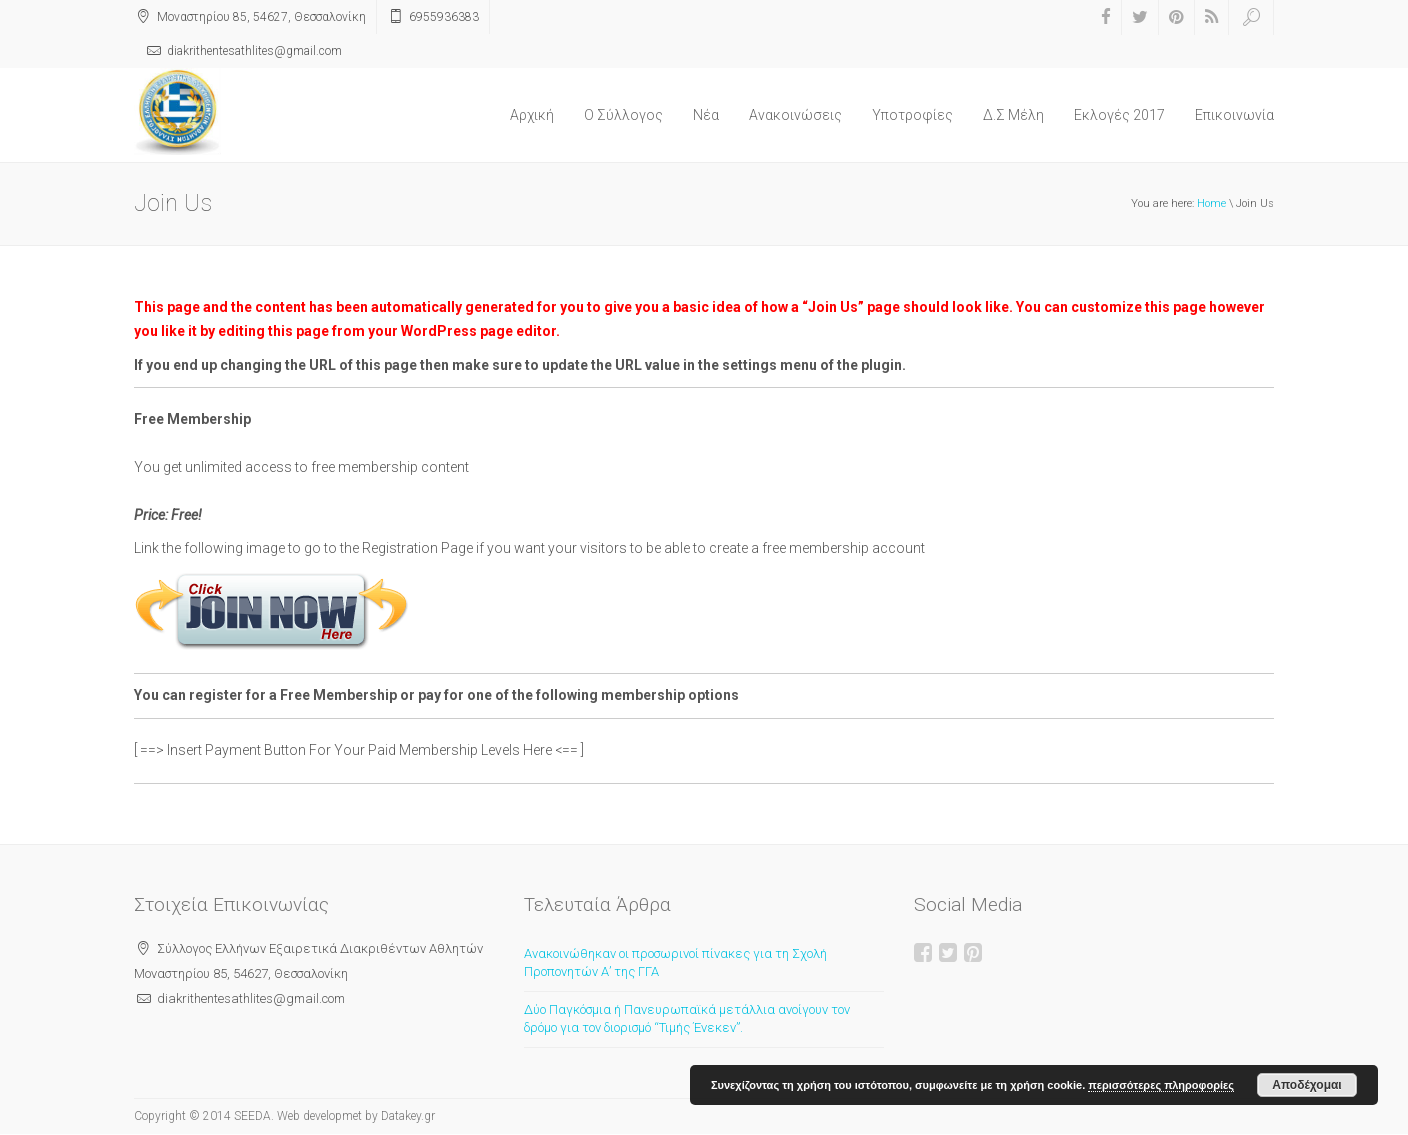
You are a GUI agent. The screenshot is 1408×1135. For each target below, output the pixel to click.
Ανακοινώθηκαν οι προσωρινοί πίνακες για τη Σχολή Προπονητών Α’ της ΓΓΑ (675, 963)
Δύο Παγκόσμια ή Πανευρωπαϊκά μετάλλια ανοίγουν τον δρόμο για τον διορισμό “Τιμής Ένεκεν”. (687, 1019)
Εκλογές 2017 (1119, 115)
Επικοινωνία (1234, 115)
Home (1211, 203)
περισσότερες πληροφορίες (1161, 1085)
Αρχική (532, 115)
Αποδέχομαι (1306, 1085)
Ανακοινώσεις (795, 115)
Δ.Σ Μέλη (1013, 115)
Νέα (706, 115)
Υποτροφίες (912, 115)
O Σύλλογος (623, 115)
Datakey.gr (408, 1116)
